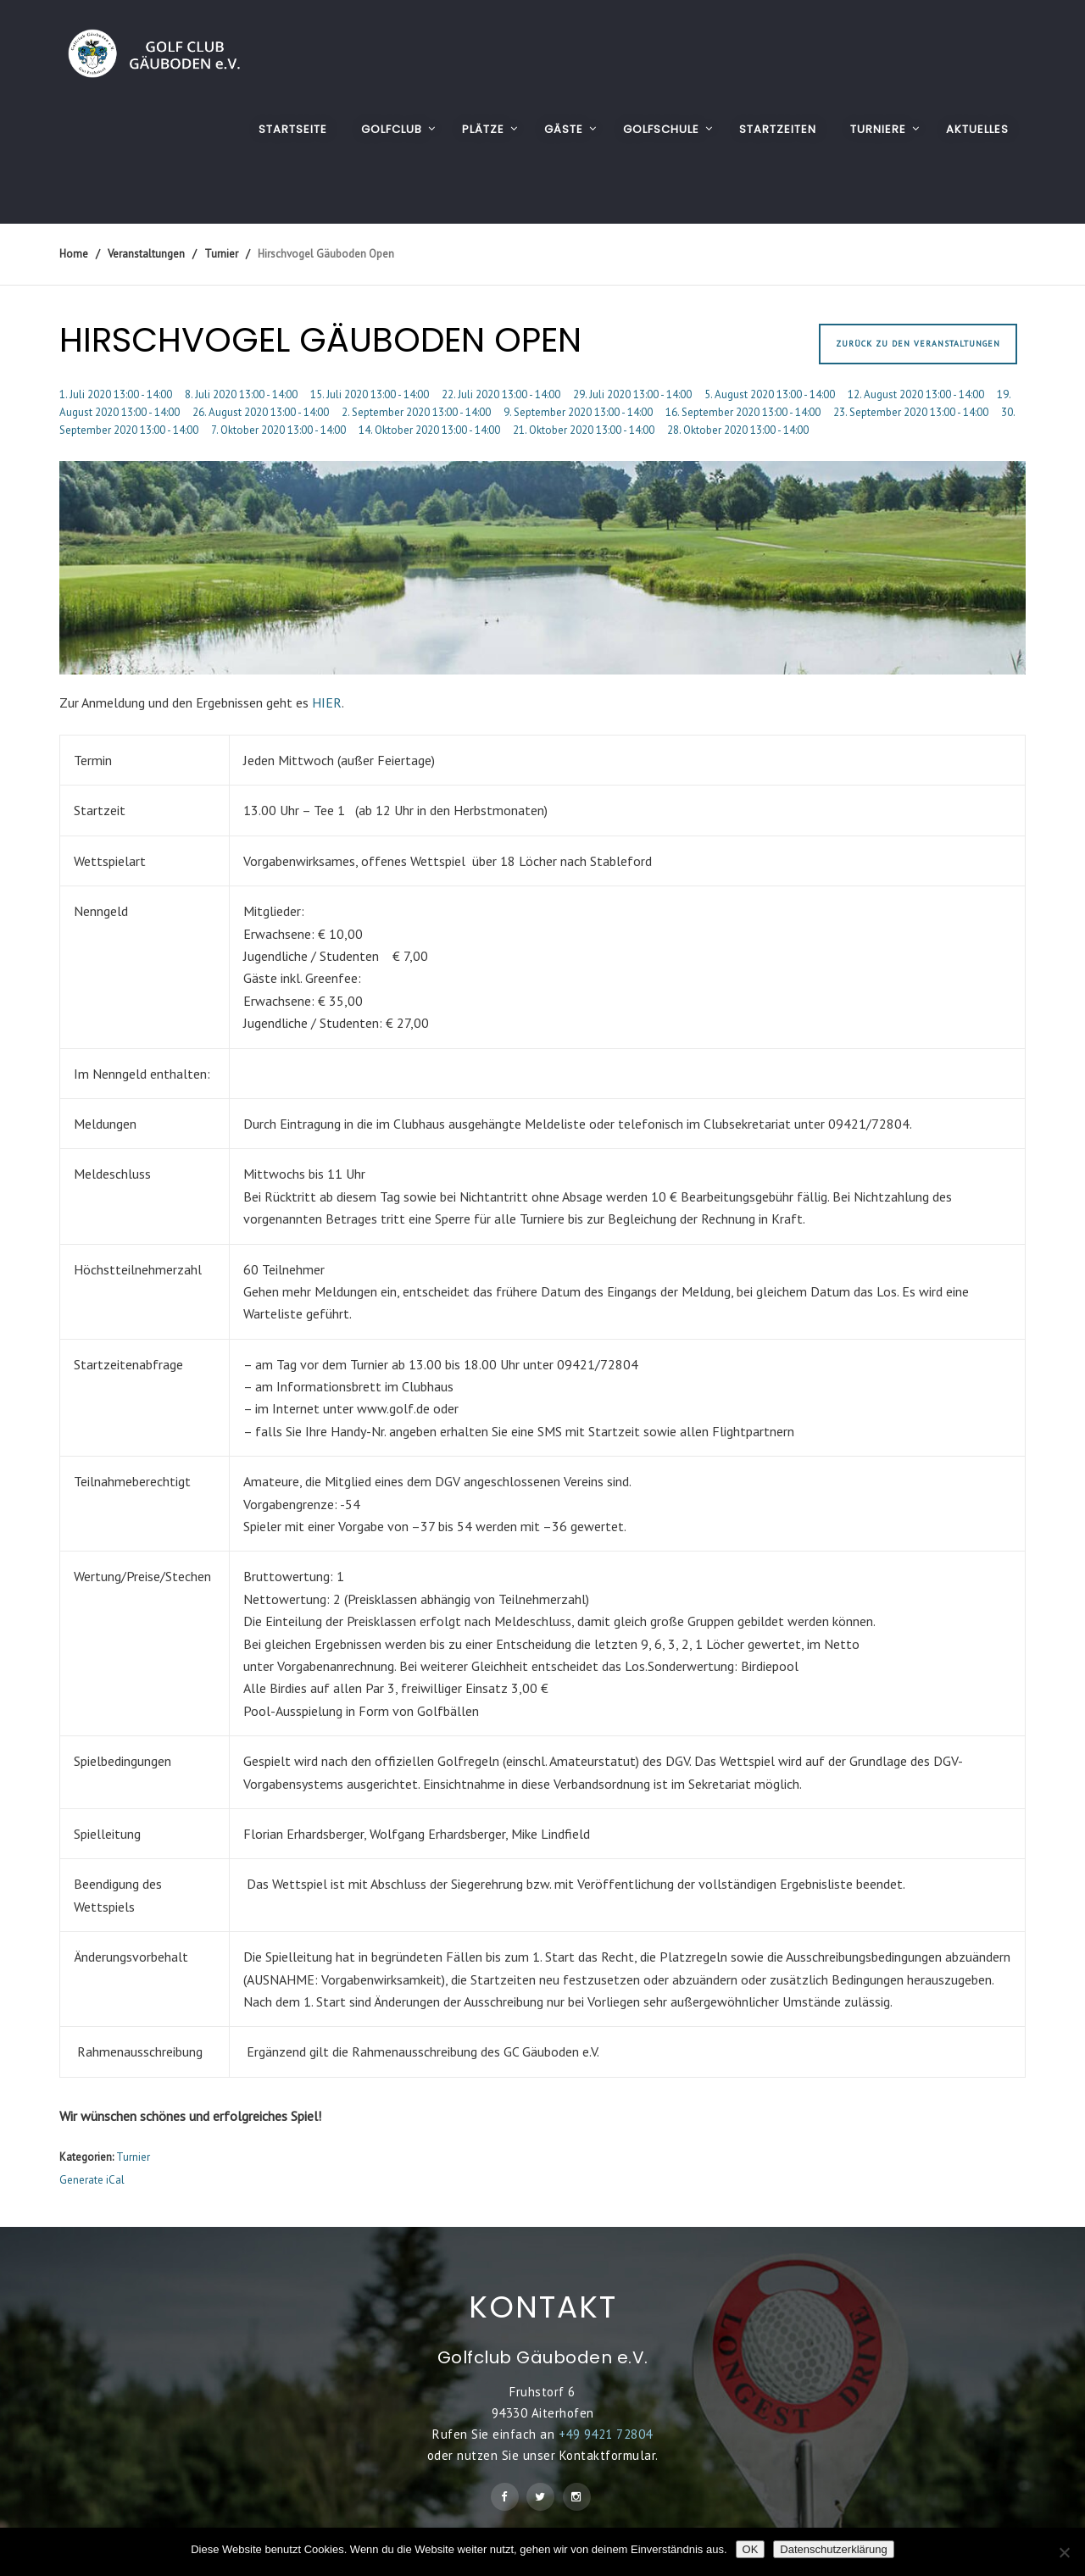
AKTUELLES (977, 129)
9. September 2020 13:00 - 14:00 (578, 412)
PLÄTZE (483, 129)
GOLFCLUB (391, 129)
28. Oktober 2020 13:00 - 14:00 (738, 430)
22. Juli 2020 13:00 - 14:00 (501, 394)
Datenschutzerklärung (833, 2549)
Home (73, 254)
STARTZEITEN (777, 129)
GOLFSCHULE (661, 129)
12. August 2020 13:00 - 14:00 (916, 394)
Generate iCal (92, 2180)
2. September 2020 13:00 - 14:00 (416, 412)
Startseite (293, 129)
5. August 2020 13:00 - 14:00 (769, 394)
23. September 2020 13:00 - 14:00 (910, 412)
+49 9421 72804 (606, 2434)
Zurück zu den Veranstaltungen (918, 343)
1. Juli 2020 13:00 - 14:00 (115, 394)
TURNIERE (878, 129)
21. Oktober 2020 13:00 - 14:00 (583, 430)
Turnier (133, 2157)
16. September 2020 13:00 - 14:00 (743, 412)
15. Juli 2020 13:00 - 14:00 (369, 394)
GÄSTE (563, 129)
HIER (327, 702)
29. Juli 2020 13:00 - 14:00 (632, 394)
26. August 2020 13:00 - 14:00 (260, 412)
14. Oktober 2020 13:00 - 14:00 (429, 430)
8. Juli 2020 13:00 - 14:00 (241, 394)
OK (751, 2549)
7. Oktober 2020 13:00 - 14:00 (278, 430)
